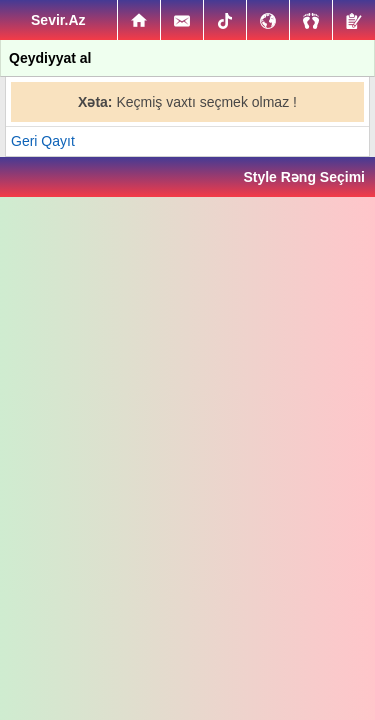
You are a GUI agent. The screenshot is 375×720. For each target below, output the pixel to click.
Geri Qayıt (43, 141)
